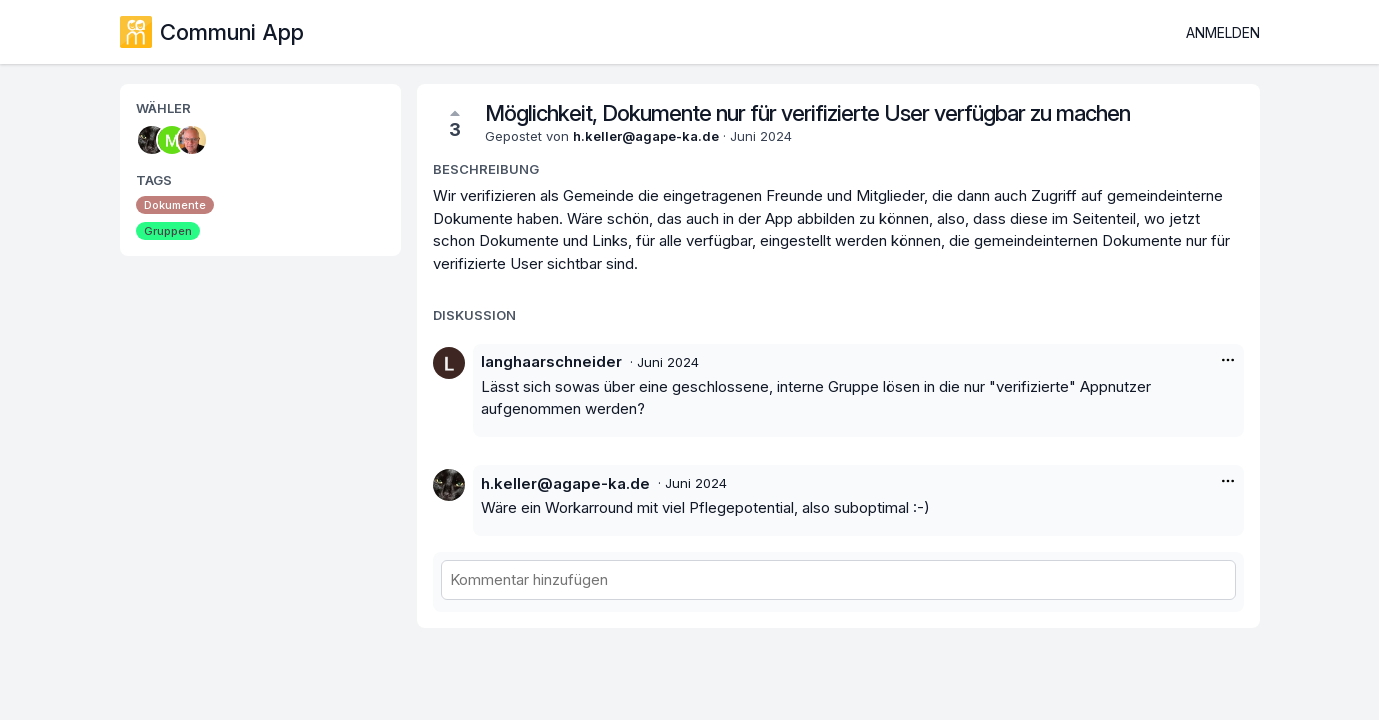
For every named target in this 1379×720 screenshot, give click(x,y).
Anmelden (1223, 32)
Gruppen (168, 231)
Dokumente (175, 205)
